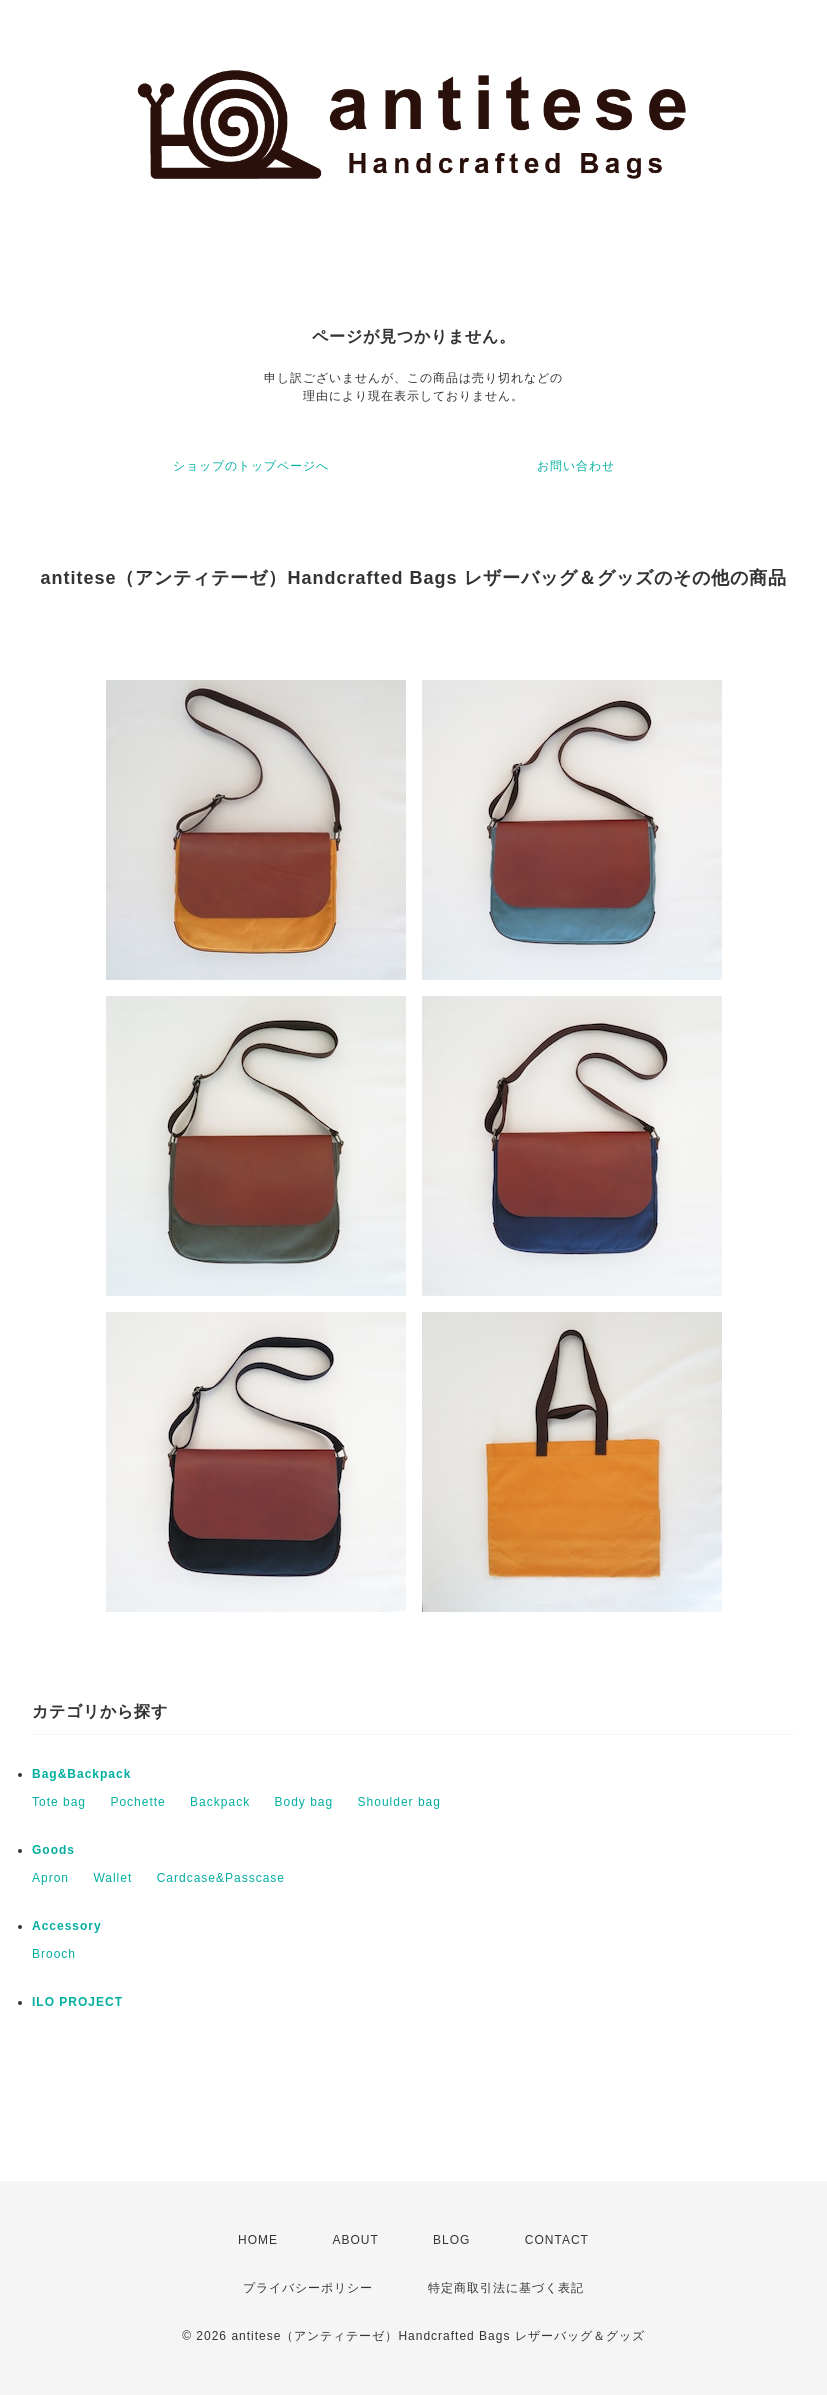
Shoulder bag (399, 1802)
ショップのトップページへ (251, 466)
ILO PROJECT (77, 2002)
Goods (53, 1850)
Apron (50, 1878)
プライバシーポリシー (308, 2288)
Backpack (220, 1802)
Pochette (137, 1802)
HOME (258, 2240)
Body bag (303, 1802)
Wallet (112, 1878)
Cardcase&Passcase (221, 1878)
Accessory (67, 1926)
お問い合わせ (576, 466)
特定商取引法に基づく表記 (506, 2288)
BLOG (451, 2240)
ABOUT (355, 2240)
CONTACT (557, 2240)
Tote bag (59, 1802)
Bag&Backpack (81, 1774)
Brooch (54, 1954)
